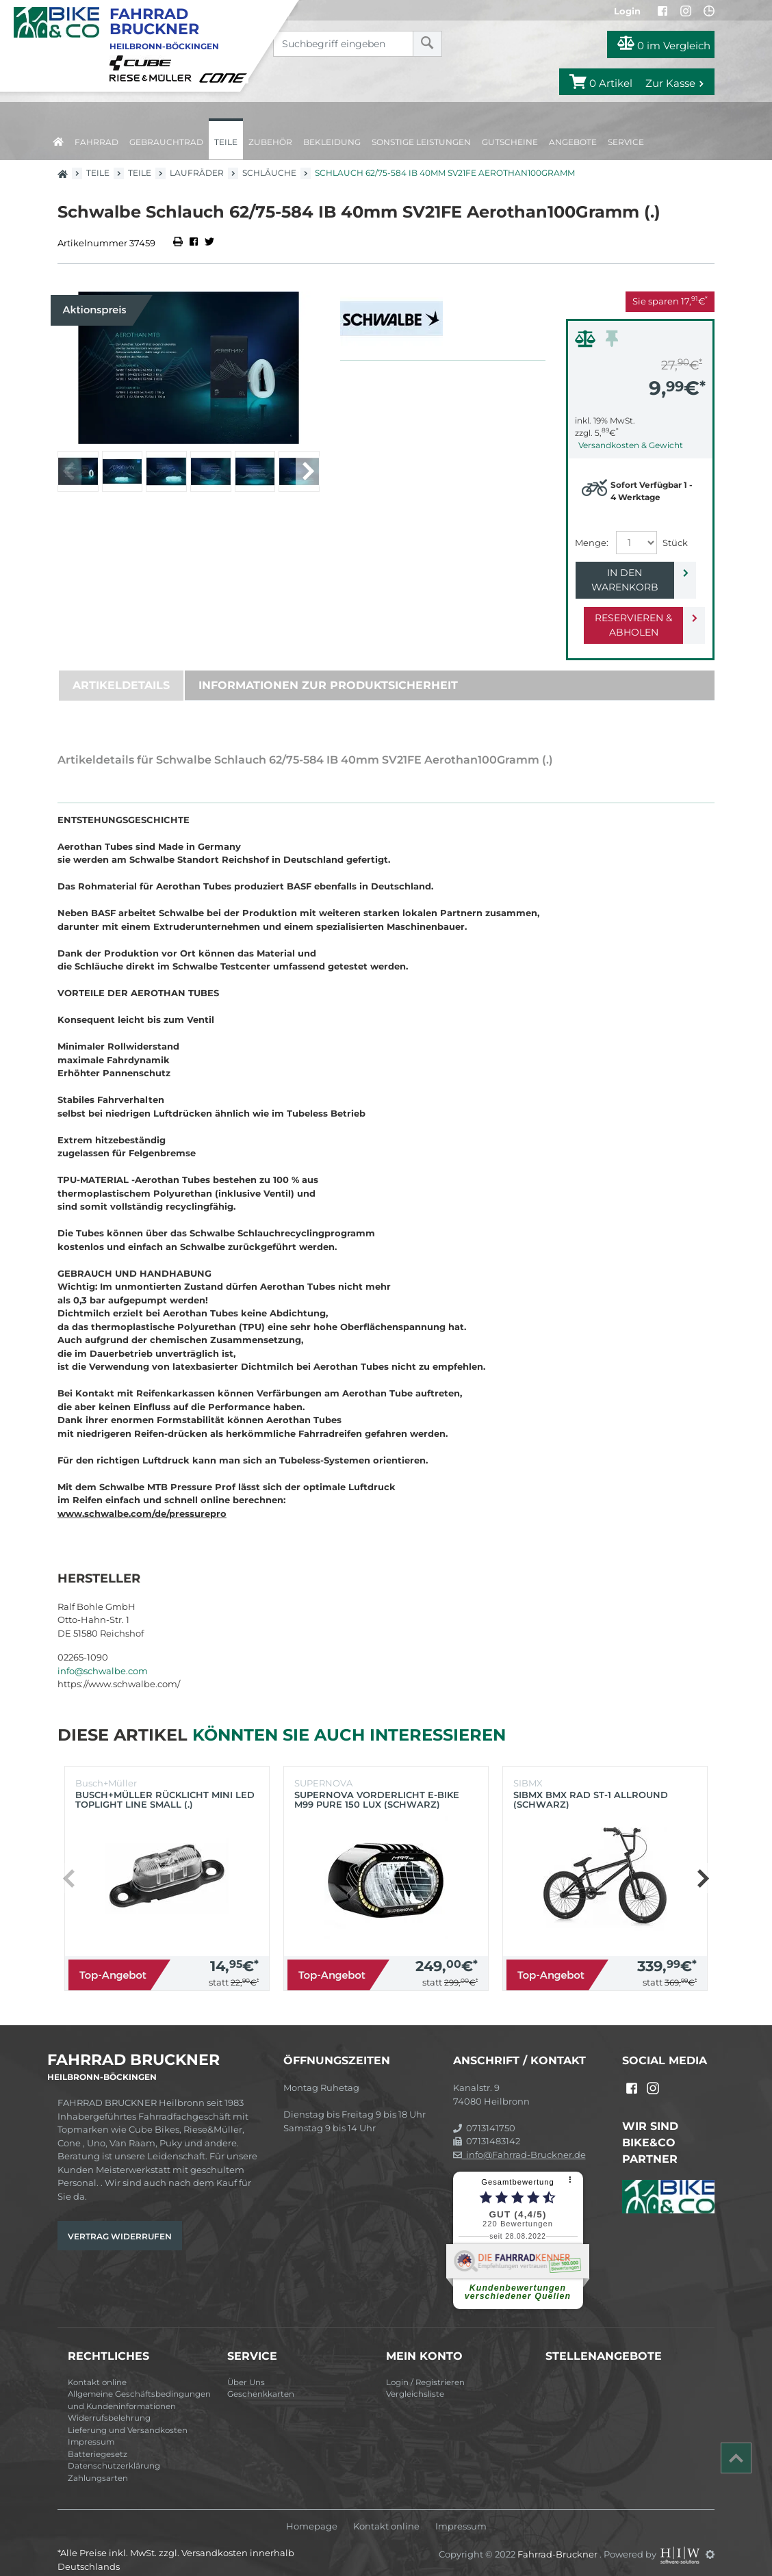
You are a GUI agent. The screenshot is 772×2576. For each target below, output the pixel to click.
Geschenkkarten (260, 2379)
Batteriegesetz (97, 2440)
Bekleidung (332, 142)
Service (626, 142)
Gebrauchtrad (166, 142)
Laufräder (197, 173)
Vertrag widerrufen (120, 2222)
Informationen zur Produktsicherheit (328, 670)
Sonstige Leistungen (421, 142)
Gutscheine (510, 142)
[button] (308, 471)
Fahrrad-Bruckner (558, 2539)
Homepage (311, 2512)
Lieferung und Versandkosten (128, 2416)
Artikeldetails (121, 670)
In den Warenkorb (629, 573)
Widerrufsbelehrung (109, 2403)
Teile (225, 142)
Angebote (573, 142)
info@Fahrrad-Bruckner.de (519, 2140)
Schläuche (269, 173)
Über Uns (246, 2368)
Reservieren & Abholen (629, 610)
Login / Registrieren (425, 2368)
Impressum (91, 2427)
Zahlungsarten (98, 2464)
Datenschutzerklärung (114, 2451)
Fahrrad (96, 142)
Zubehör (270, 142)
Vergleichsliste (415, 2379)
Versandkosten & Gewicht (630, 445)
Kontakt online (97, 2368)
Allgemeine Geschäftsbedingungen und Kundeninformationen (139, 2386)
